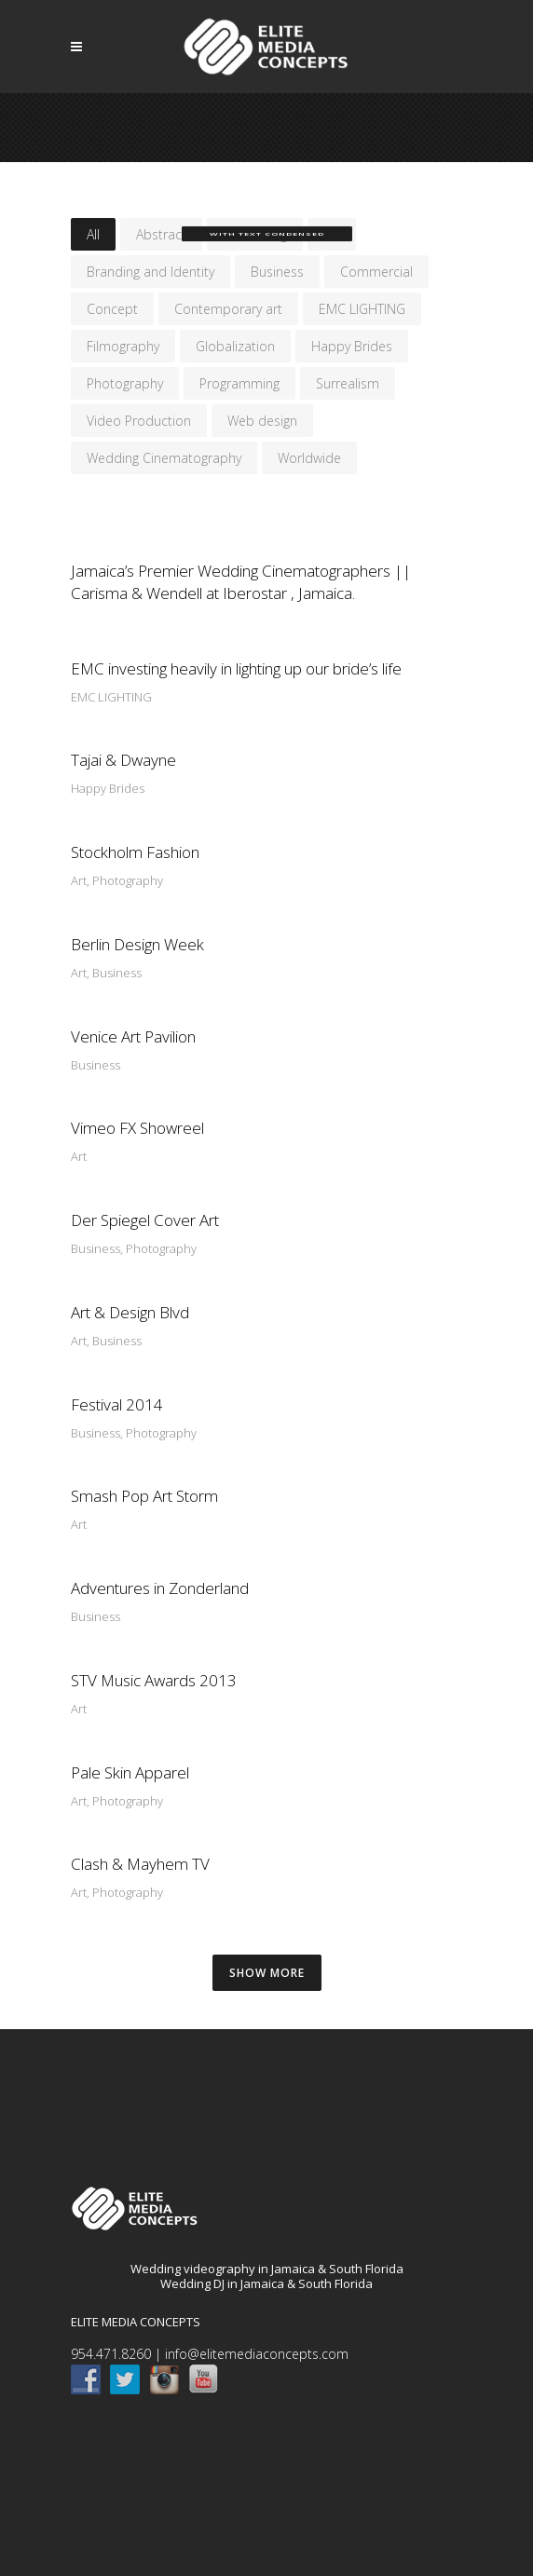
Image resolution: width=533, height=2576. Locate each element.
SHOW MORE (267, 1973)
